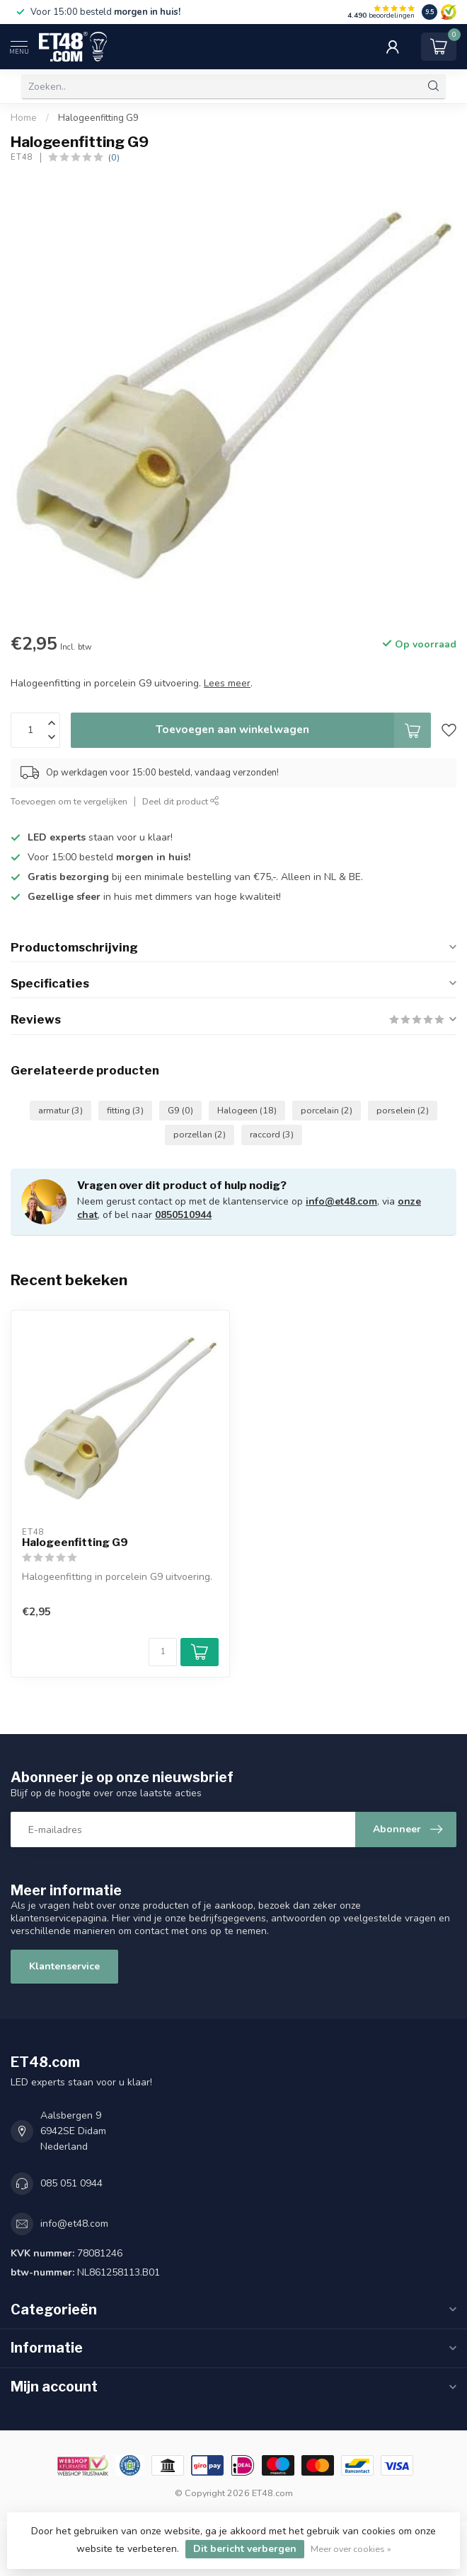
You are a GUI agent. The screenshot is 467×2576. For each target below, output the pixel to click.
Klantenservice (64, 1966)
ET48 (22, 157)
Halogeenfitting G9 (98, 118)
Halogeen (247, 1110)
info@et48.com (341, 1201)
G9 (180, 1110)
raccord (272, 1134)
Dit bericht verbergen (244, 2548)
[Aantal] (163, 1652)
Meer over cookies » (351, 2549)
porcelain (326, 1110)
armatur (60, 1110)
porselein (402, 1110)
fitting (125, 1110)
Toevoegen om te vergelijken (69, 801)
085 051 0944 (71, 2183)
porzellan (199, 1134)
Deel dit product (180, 801)
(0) (114, 157)
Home (24, 118)
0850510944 (183, 1215)
